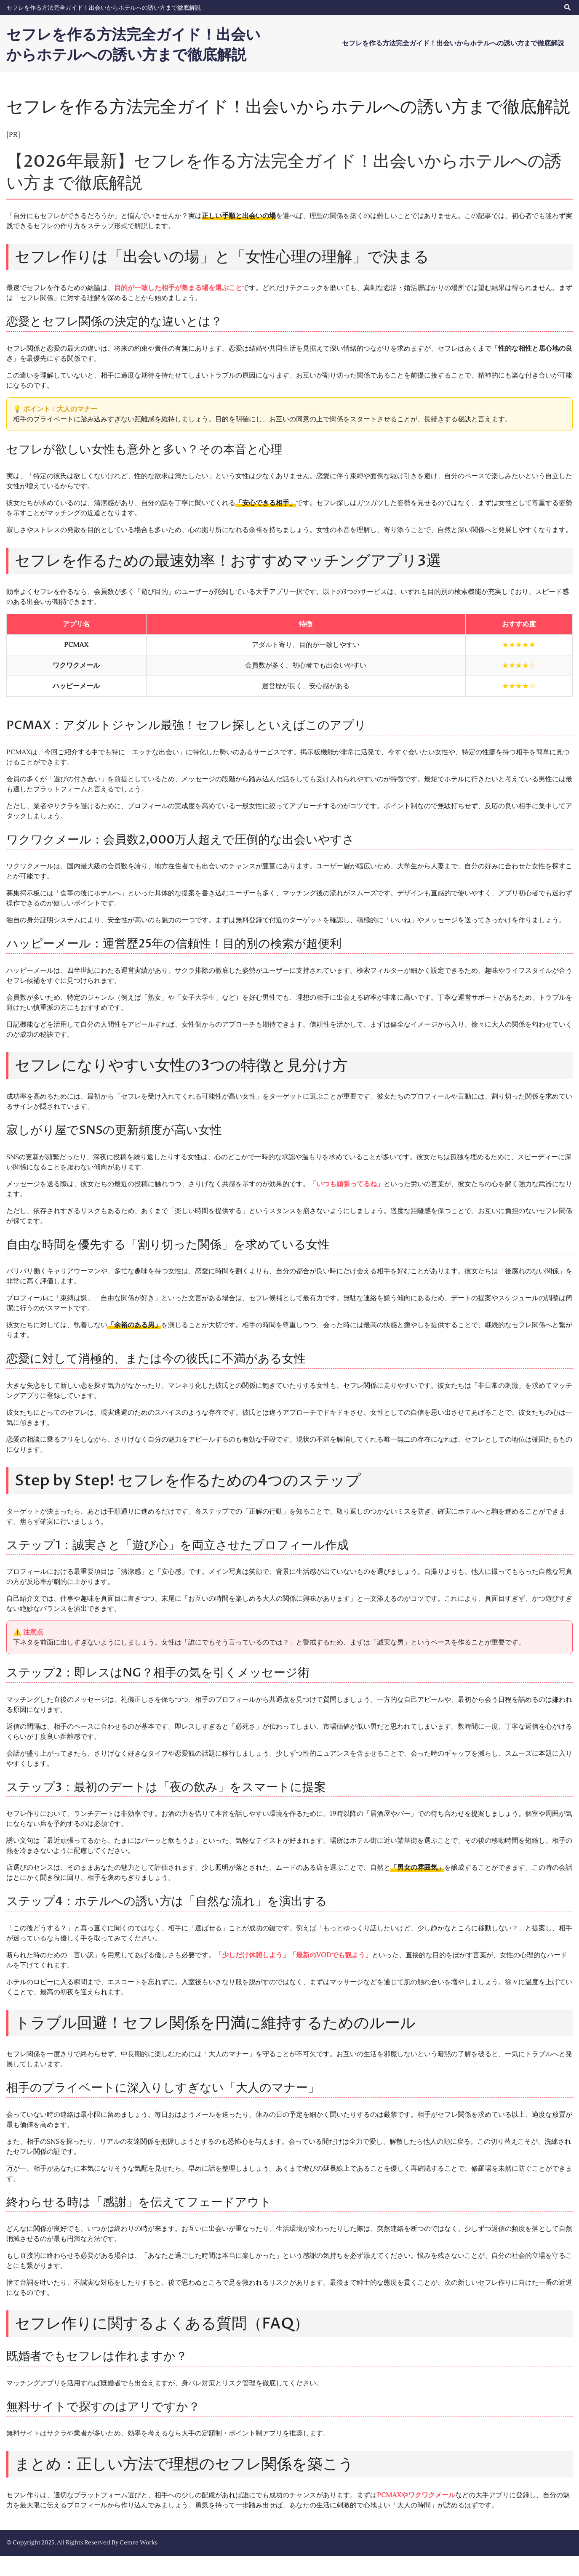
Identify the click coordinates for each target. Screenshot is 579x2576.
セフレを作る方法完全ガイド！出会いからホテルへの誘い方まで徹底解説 (103, 8)
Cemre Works (138, 2563)
